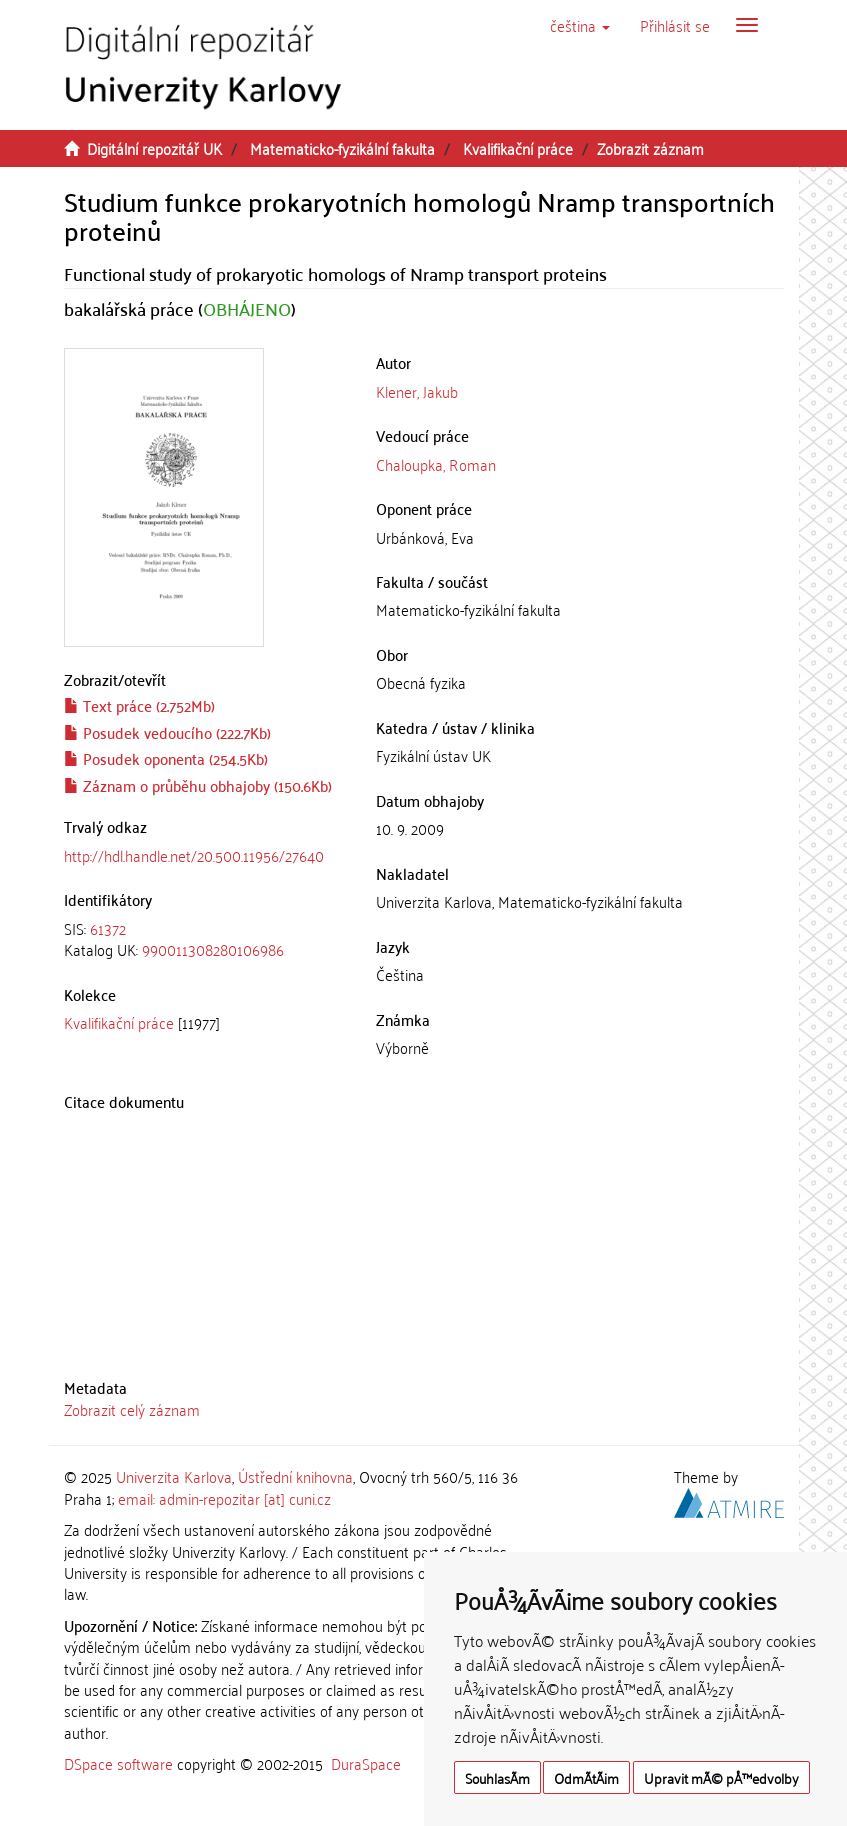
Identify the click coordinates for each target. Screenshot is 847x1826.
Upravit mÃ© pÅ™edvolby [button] (721, 1777)
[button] (580, 25)
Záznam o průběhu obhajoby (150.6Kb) (198, 785)
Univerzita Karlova (174, 1476)
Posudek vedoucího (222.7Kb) (167, 732)
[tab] (205, 939)
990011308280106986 (213, 949)
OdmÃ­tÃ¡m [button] (586, 1777)
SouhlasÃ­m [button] (497, 1777)
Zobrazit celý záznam (132, 1409)
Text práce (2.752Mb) (139, 705)
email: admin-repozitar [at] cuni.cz (224, 1498)
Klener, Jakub (417, 391)
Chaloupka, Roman (436, 464)
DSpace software (118, 1763)
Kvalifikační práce (518, 148)
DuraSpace (366, 1763)
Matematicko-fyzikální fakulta (342, 148)
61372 (108, 928)
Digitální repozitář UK (154, 148)
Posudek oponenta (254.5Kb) (166, 758)
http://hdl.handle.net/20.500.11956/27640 (194, 855)
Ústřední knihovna (295, 1476)
